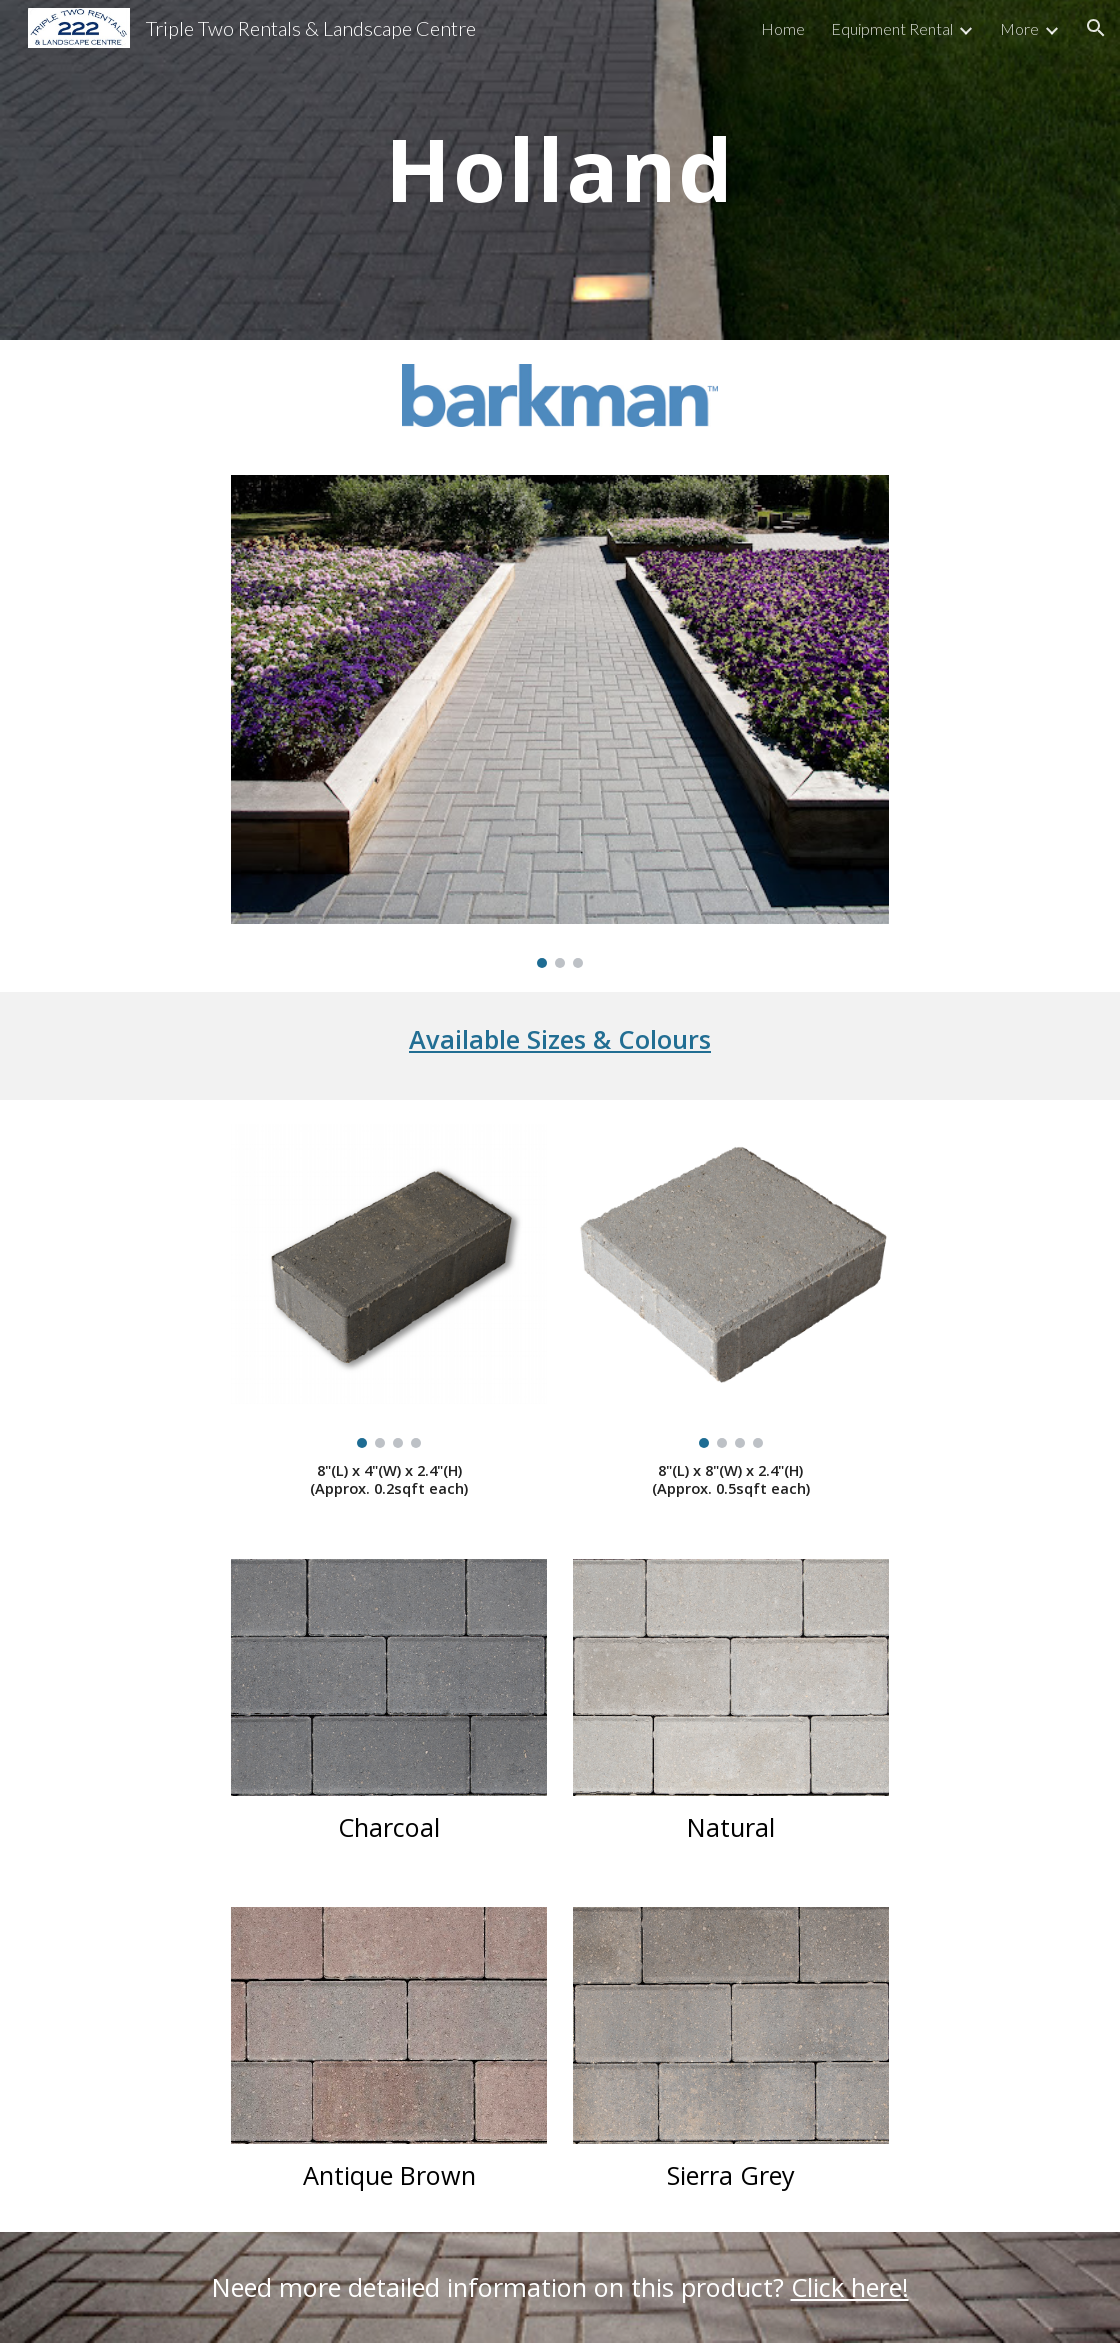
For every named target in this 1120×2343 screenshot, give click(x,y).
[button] (1096, 28)
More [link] (1019, 28)
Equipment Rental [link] (892, 28)
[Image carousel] (559, 721)
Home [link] (783, 28)
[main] (559, 169)
